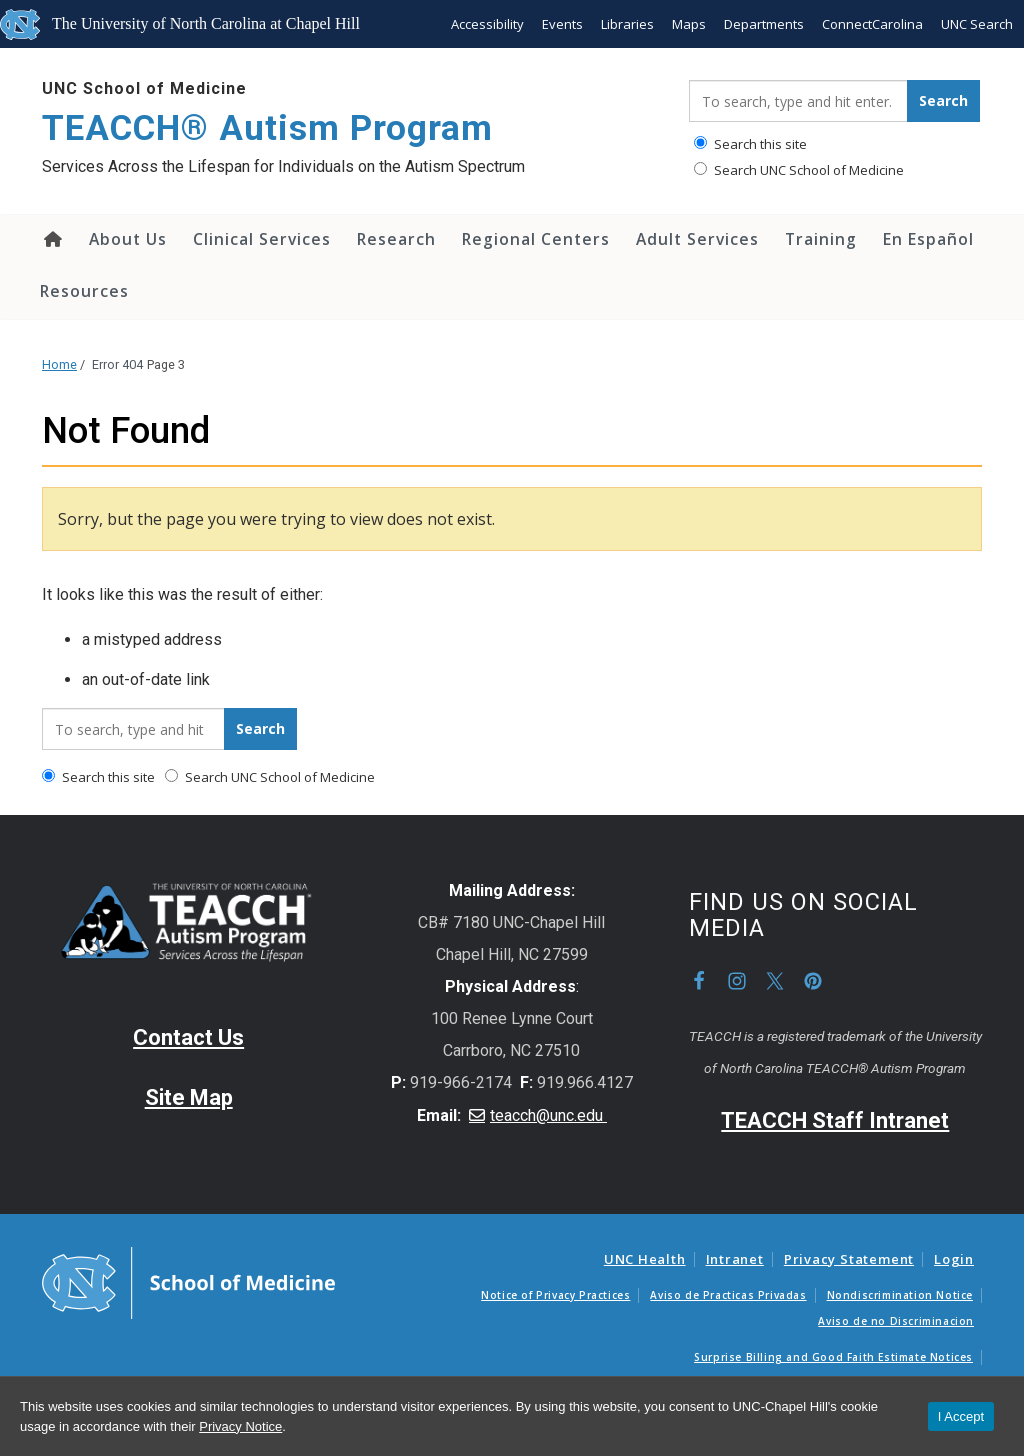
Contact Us (188, 1037)
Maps (689, 24)
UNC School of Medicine (144, 88)
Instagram (737, 981)
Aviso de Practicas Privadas (728, 1295)
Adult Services (697, 239)
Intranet (735, 1259)
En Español (928, 239)
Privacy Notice (240, 1426)
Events (562, 24)
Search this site (750, 144)
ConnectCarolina (872, 24)
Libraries (627, 24)
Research (396, 239)
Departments (764, 24)
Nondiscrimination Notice (900, 1295)
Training (821, 239)
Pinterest (813, 981)
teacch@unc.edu (548, 1115)
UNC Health (645, 1259)
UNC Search (977, 24)
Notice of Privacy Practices (555, 1295)
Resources (84, 291)
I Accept (961, 1416)
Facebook (699, 981)
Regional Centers (536, 239)
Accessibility (487, 24)
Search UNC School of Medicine (799, 170)
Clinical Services (262, 239)
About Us (128, 239)
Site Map (189, 1097)
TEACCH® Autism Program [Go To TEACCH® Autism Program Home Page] (267, 128)
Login (954, 1259)
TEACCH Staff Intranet (835, 1120)
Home (51, 239)
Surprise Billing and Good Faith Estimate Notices (833, 1357)
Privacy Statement (849, 1259)
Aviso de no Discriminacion (896, 1321)
